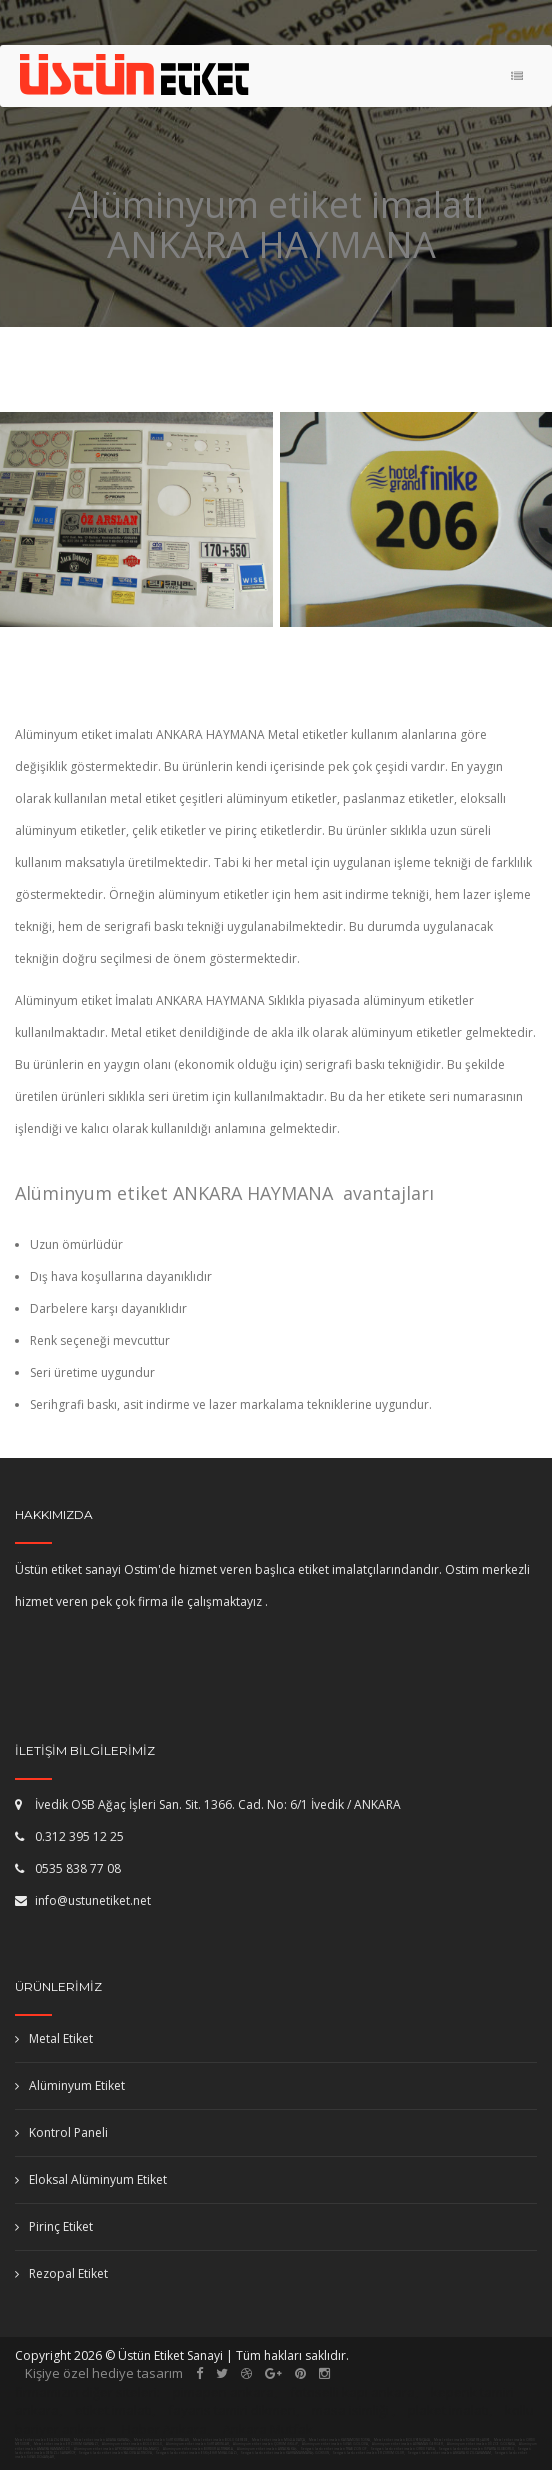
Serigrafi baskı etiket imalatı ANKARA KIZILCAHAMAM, (450, 2453)
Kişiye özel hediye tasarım (104, 2373)
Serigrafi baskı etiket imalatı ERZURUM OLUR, (369, 2453)
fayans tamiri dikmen (232, 2410)
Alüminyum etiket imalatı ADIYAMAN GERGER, (408, 2444)
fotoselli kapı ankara (352, 2392)
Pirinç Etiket (54, 2226)
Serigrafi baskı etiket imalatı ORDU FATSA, (403, 2449)
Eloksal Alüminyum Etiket (91, 2179)
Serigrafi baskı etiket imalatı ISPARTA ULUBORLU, (477, 2449)
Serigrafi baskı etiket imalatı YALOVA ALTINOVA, (116, 2453)
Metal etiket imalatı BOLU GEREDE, (221, 2440)
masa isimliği (350, 2410)
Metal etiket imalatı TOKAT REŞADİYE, (462, 2440)
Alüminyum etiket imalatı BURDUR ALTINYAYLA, (199, 2449)
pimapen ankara (223, 2392)
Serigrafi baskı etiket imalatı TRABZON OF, (334, 2449)
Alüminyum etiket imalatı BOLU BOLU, (133, 2444)
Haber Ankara (164, 2429)
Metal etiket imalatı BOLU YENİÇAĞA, (402, 2440)
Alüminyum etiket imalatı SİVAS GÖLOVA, (336, 2444)
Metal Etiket (54, 2038)
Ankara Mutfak (268, 2429)
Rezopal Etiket (61, 2273)
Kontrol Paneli (61, 2132)
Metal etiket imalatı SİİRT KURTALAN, (162, 2440)
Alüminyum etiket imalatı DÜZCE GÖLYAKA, (482, 2444)
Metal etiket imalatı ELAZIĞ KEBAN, (43, 2440)
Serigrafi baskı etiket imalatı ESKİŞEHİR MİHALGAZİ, (197, 2453)
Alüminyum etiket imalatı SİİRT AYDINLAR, (198, 2444)
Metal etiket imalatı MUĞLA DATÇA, (279, 2440)
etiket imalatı (113, 2410)
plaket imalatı (448, 2410)
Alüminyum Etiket (70, 2085)
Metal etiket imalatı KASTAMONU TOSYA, (340, 2440)
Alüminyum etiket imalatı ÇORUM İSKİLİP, (266, 2444)
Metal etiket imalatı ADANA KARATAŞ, (102, 2440)
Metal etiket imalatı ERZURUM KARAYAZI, (66, 2444)
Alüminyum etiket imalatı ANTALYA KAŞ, (268, 2449)
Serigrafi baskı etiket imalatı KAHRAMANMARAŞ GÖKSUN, (285, 2453)
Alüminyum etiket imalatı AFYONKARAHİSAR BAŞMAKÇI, (117, 2449)
